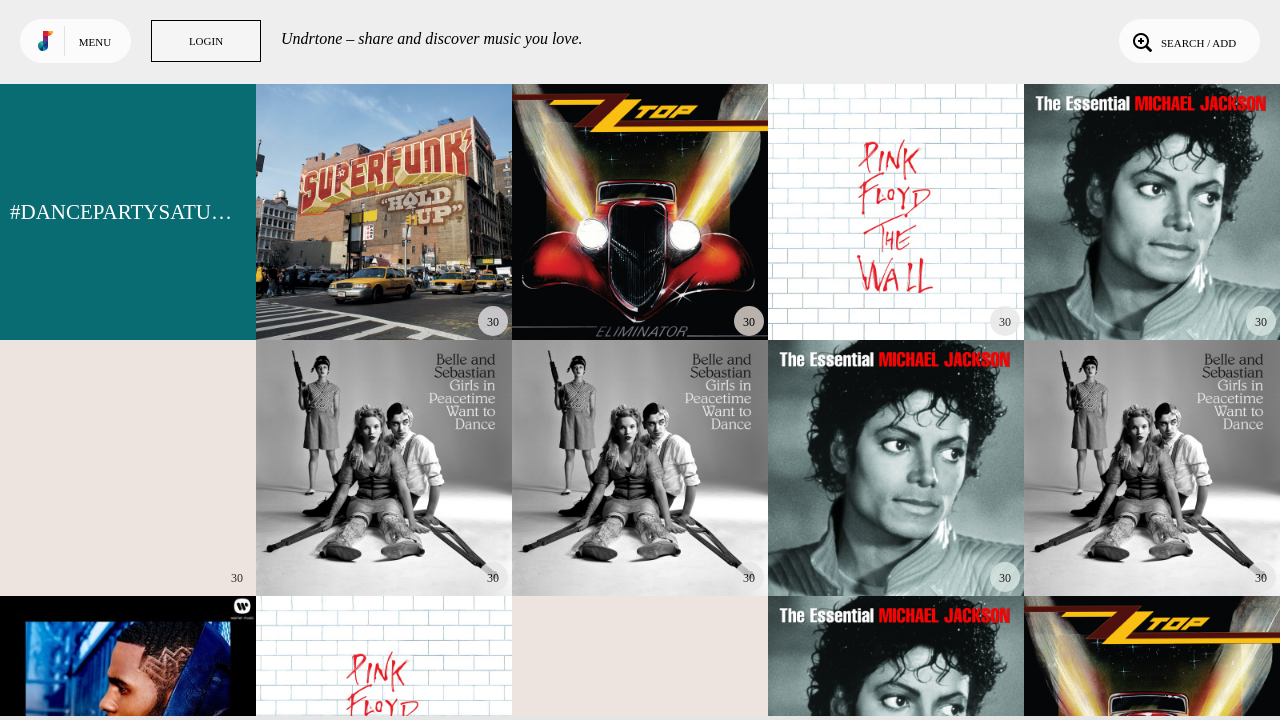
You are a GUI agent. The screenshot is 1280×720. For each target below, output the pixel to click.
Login (206, 41)
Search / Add (1182, 41)
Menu (95, 42)
